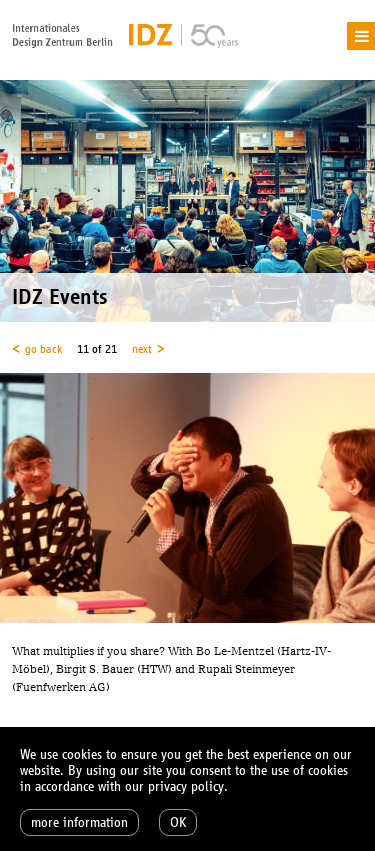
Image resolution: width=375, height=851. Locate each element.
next (142, 349)
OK (178, 822)
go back (43, 349)
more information (79, 822)
